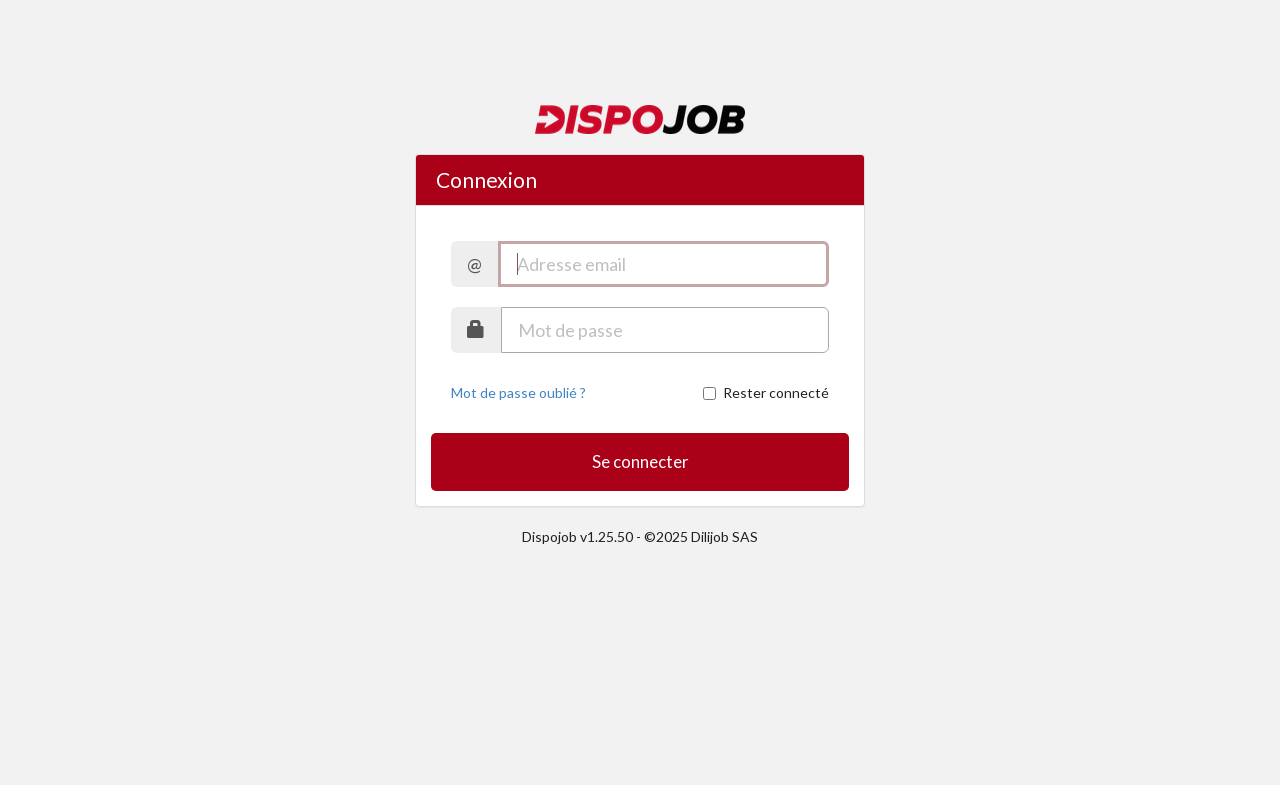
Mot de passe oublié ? (518, 392)
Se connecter (640, 461)
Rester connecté (766, 392)
